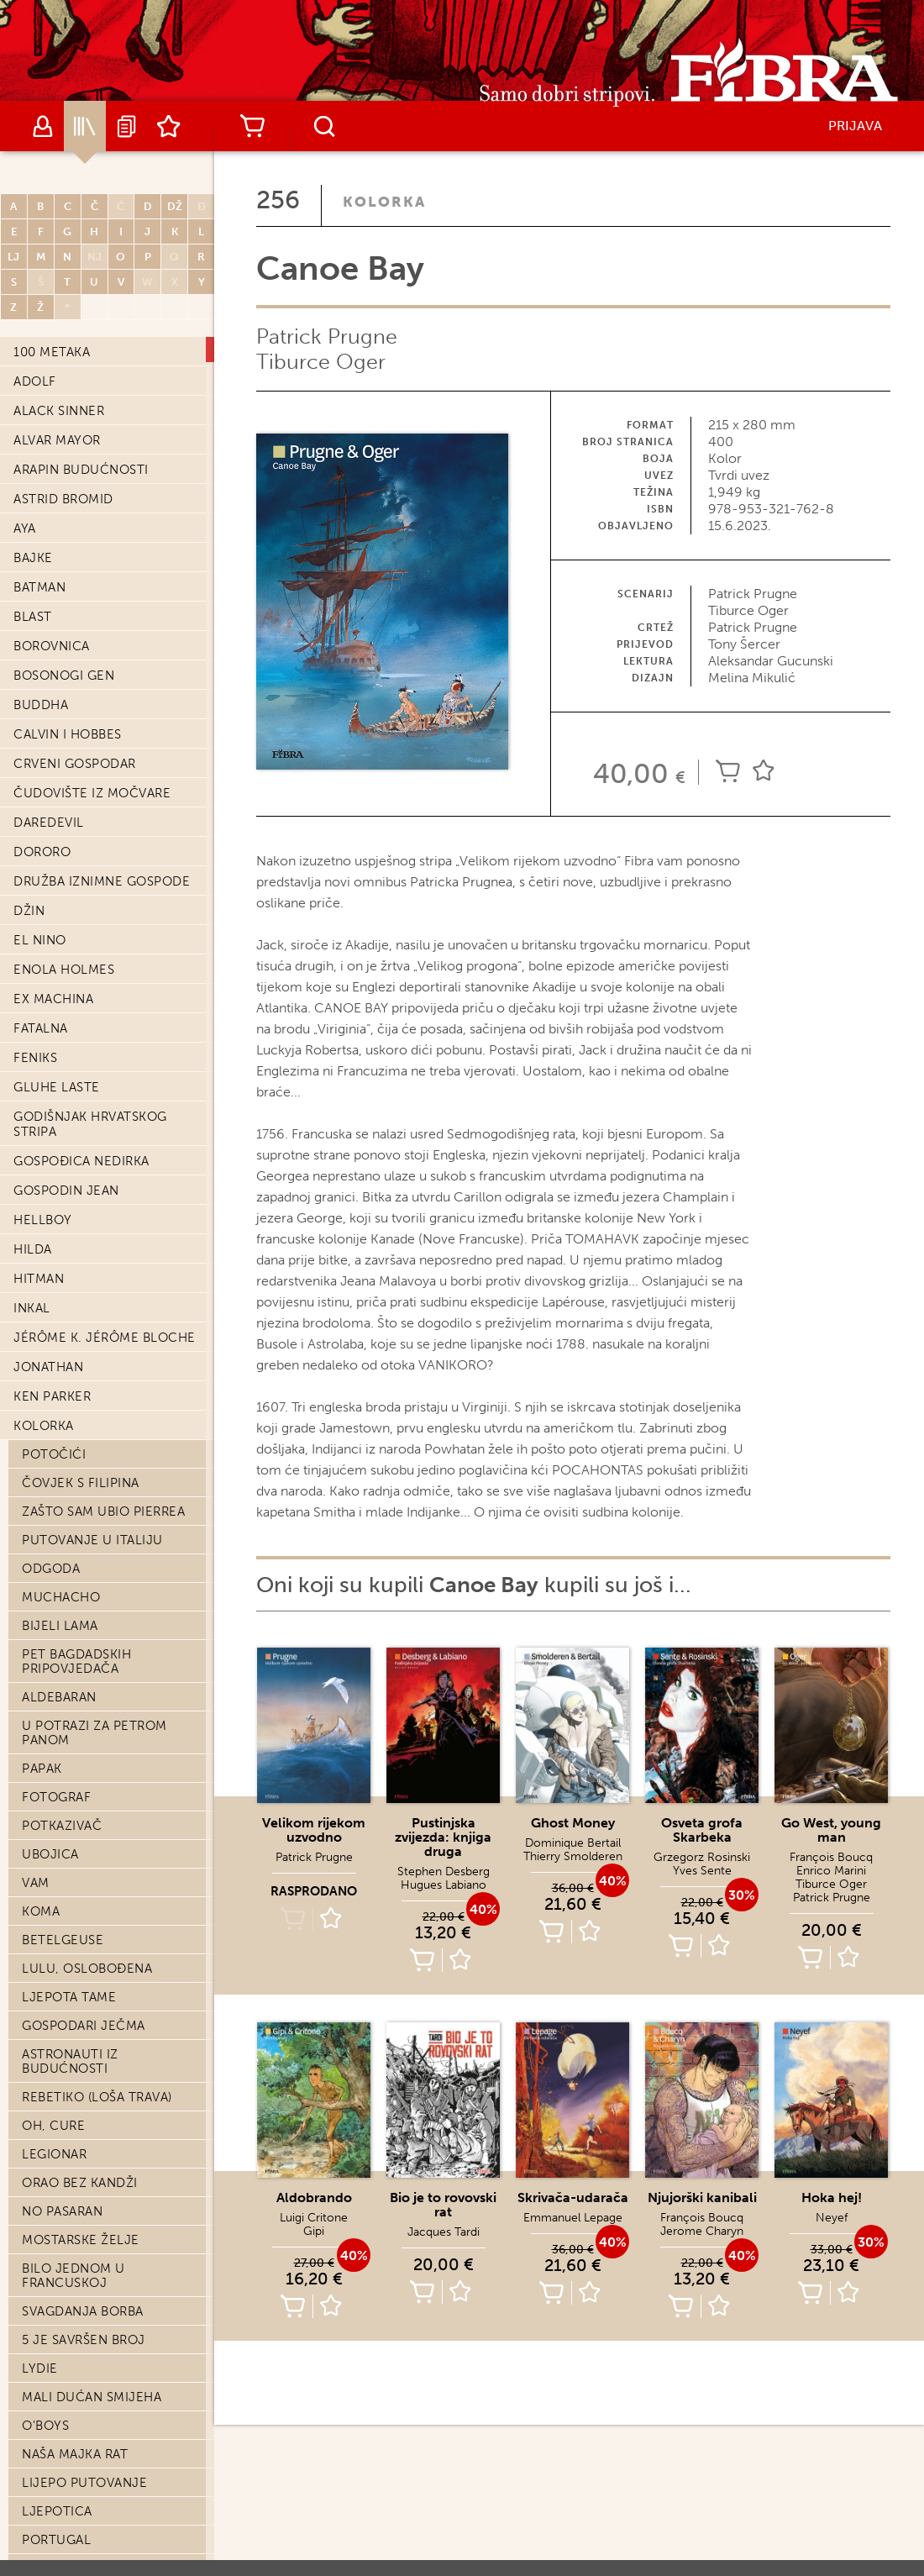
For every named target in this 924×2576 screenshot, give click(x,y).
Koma (41, 1184)
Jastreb (49, 1841)
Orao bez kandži (80, 1456)
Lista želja (169, 126)
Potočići (54, 727)
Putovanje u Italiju (92, 813)
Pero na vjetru (76, 2313)
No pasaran (62, 1484)
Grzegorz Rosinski (702, 1857)
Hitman (38, 552)
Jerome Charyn (701, 2231)
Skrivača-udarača (572, 2197)
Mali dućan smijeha (91, 1670)
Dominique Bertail (573, 1843)
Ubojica (50, 1127)
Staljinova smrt (79, 2341)
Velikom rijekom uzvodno (313, 1830)
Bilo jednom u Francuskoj (73, 1549)
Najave (127, 126)
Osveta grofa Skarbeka (702, 1830)
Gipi (313, 2231)
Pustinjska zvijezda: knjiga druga (443, 1837)
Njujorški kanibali (702, 2197)
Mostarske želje (80, 1513)
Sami (37, 2027)
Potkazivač (62, 1099)
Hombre (49, 2198)
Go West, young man (831, 1830)
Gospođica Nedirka (81, 434)
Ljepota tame (69, 1270)
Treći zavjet (66, 1998)
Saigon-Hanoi (70, 2441)
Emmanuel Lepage (572, 2218)
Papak (42, 1041)
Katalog (85, 126)
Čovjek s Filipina (80, 756)
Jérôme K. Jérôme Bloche (104, 610)
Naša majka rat (75, 1727)
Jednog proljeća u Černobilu (91, 1906)
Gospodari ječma (83, 1298)
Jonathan (48, 640)
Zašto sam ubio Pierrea (103, 784)
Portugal (56, 1813)
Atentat (49, 1970)
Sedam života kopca (92, 2084)
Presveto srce (73, 2498)
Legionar (54, 1427)
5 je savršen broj (83, 1613)
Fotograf (56, 1070)
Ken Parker (52, 669)
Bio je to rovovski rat (443, 2205)
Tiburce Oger (321, 362)
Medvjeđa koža (76, 2055)
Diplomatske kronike (96, 2141)
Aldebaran (59, 970)
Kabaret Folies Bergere (104, 1941)
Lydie (40, 1641)
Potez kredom (72, 2555)
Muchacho (61, 870)
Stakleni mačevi (78, 2255)
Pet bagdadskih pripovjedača (76, 934)
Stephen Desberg (443, 1871)
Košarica (252, 126)
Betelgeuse (62, 1213)
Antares (50, 2284)
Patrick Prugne (326, 336)
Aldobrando (314, 2197)
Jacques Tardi (443, 2232)
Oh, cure (53, 1398)
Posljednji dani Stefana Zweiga (108, 2406)
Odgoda (51, 841)
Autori (43, 126)
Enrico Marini (831, 1871)
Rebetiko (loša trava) (97, 1370)
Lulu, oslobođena (87, 1241)
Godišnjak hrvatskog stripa (90, 397)
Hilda (32, 522)
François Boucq (831, 1857)
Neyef (832, 2218)
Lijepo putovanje (84, 1756)
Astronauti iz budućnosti (70, 1334)
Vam (36, 1156)
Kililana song (70, 2113)
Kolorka (43, 699)
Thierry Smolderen (572, 1856)
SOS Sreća (57, 1870)
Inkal (31, 581)
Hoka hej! (831, 2197)
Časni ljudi (62, 2470)
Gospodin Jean (66, 463)
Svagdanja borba (83, 1584)
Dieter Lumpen (73, 2370)
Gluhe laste (56, 360)
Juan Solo (59, 2227)
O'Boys (45, 1698)
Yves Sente (702, 1871)
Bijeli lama (60, 899)
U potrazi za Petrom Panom (94, 1006)
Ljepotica (57, 1784)
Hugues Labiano (443, 1885)
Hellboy (42, 493)
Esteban (50, 2527)
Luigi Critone (314, 2218)
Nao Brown (62, 2170)
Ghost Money (573, 1823)
